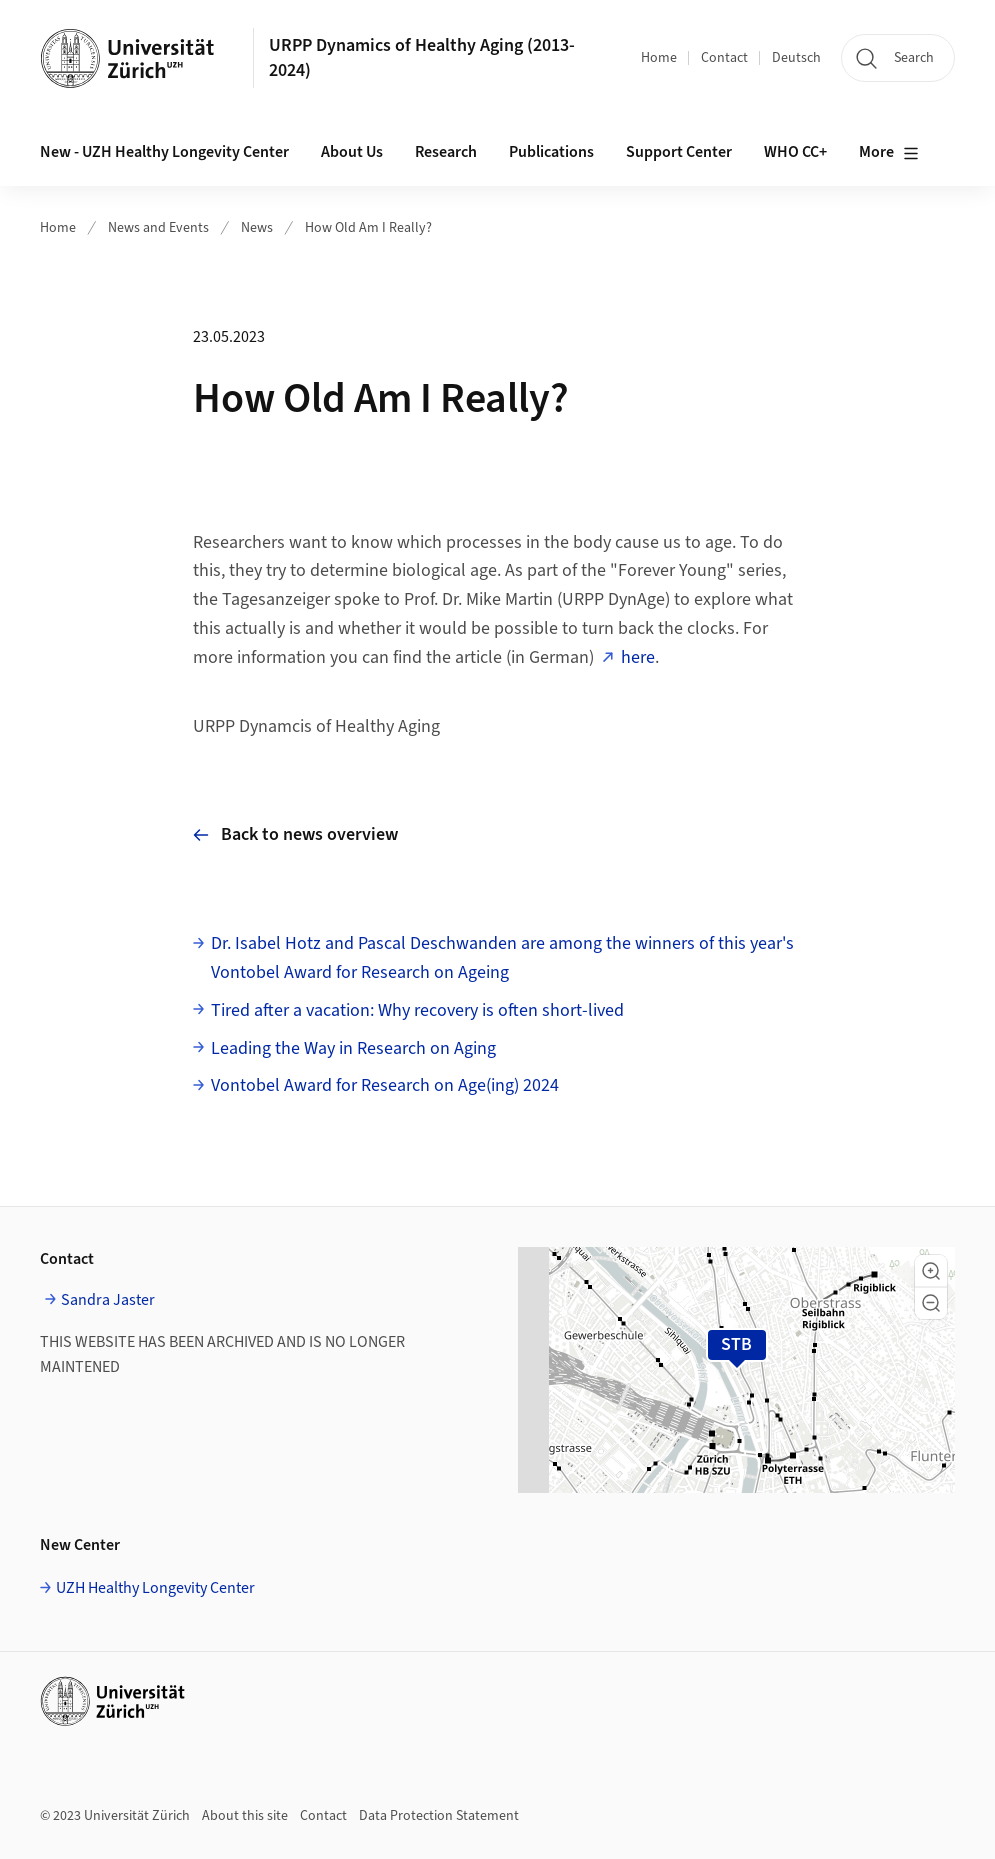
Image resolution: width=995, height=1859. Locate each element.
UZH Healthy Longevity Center (155, 1588)
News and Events (158, 228)
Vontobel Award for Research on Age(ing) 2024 (385, 1085)
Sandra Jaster (108, 1300)
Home (659, 58)
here (638, 657)
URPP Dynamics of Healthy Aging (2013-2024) (422, 58)
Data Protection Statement (439, 1816)
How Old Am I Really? (368, 228)
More (889, 153)
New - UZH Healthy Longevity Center (164, 152)
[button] (931, 1271)
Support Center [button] (679, 152)
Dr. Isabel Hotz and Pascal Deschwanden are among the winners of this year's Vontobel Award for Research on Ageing (502, 958)
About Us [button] (352, 152)
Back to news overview (295, 834)
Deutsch (796, 58)
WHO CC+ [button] (795, 152)
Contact (724, 58)
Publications (551, 152)
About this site (245, 1816)
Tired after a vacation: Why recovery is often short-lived (417, 1010)
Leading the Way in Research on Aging (353, 1048)
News (257, 228)
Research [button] (446, 152)
